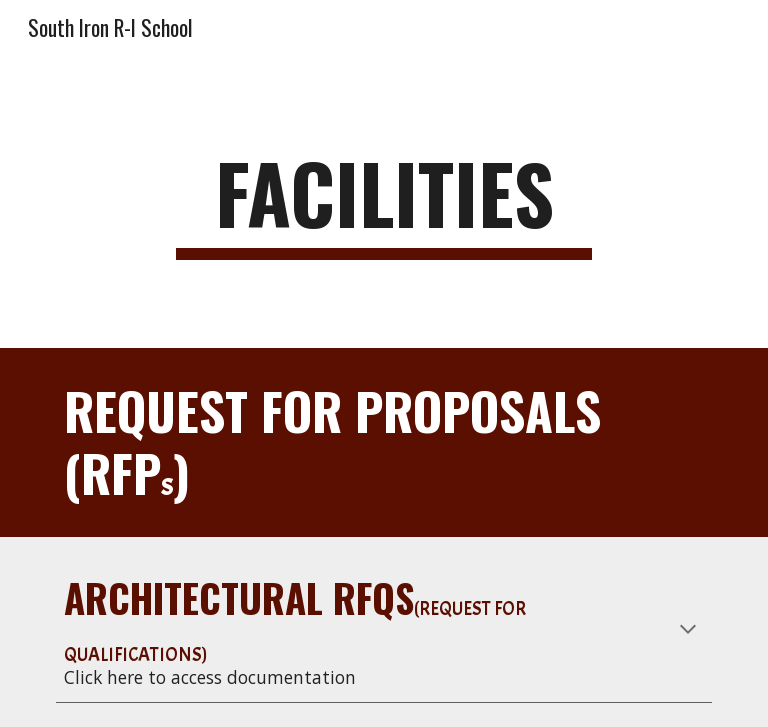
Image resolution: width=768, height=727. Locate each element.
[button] (688, 631)
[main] (383, 202)
